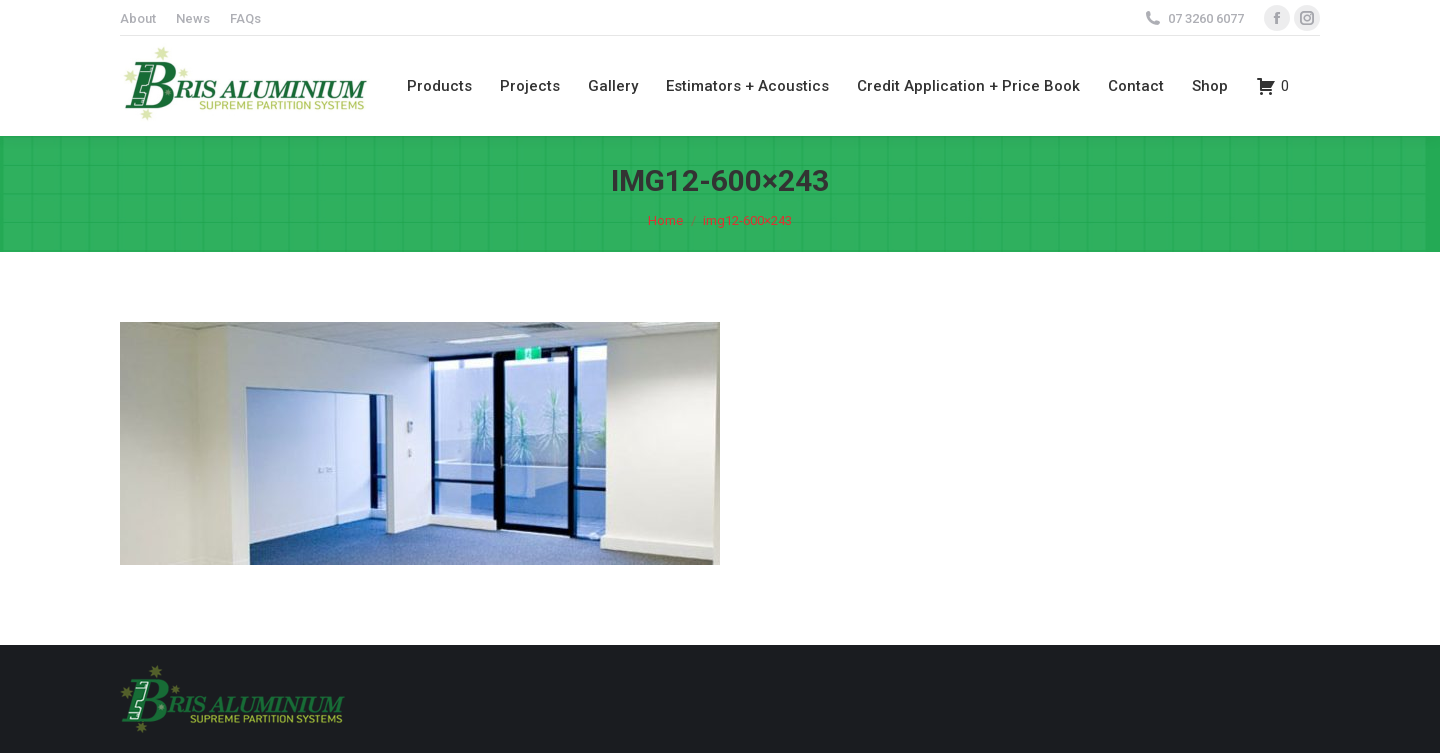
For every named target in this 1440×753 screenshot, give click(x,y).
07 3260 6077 (1206, 18)
